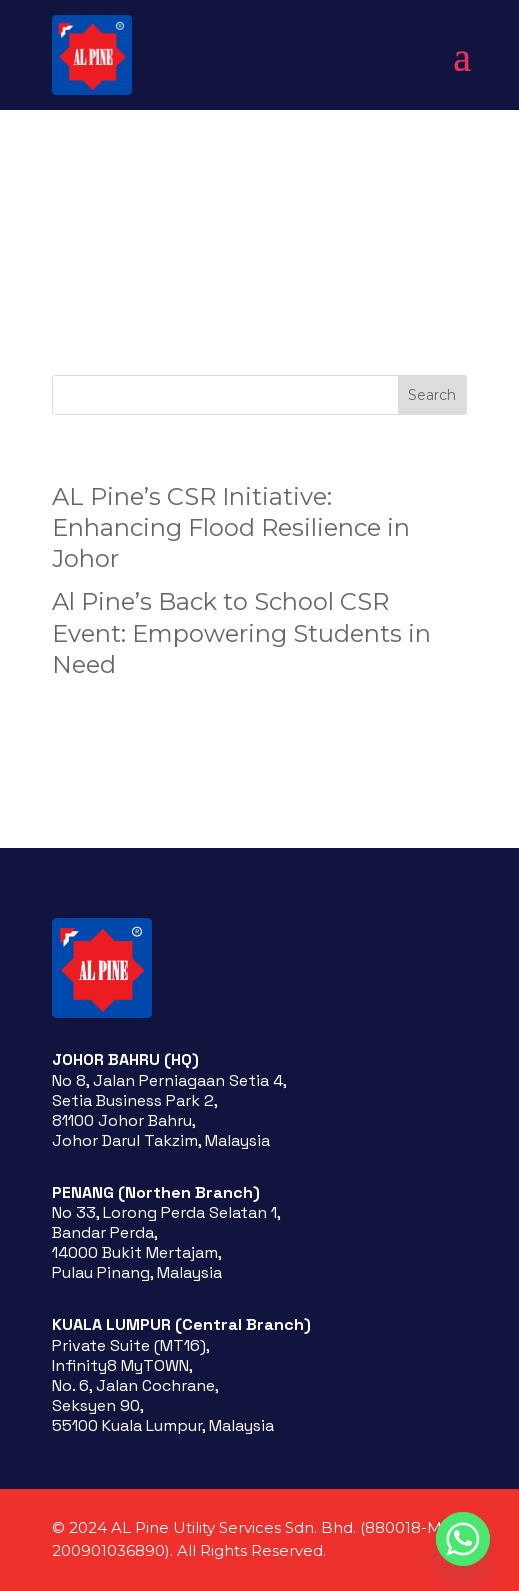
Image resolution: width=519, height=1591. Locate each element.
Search (432, 395)
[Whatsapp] (463, 1539)
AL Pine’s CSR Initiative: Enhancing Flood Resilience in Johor (231, 527)
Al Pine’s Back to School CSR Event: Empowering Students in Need (241, 632)
